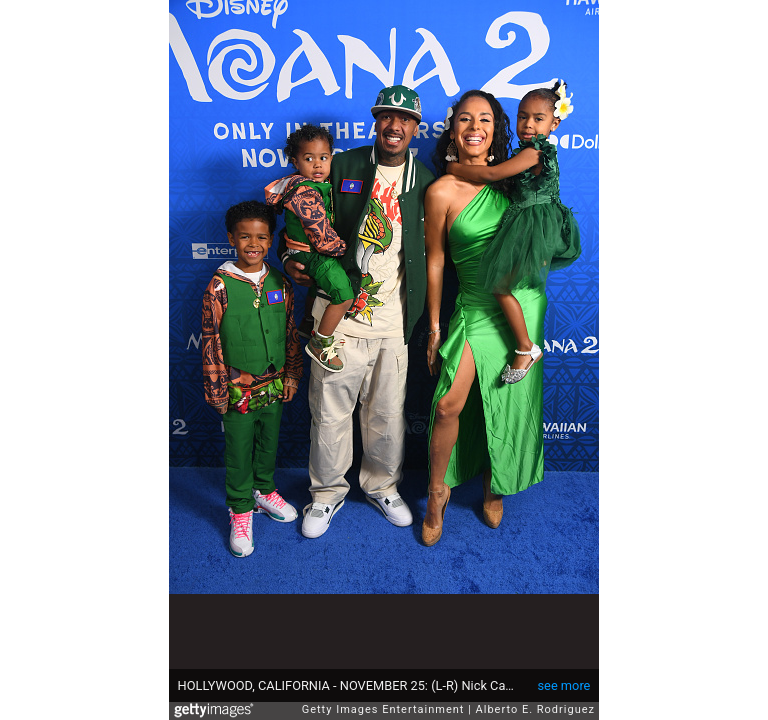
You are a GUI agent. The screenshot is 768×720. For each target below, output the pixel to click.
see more (564, 685)
